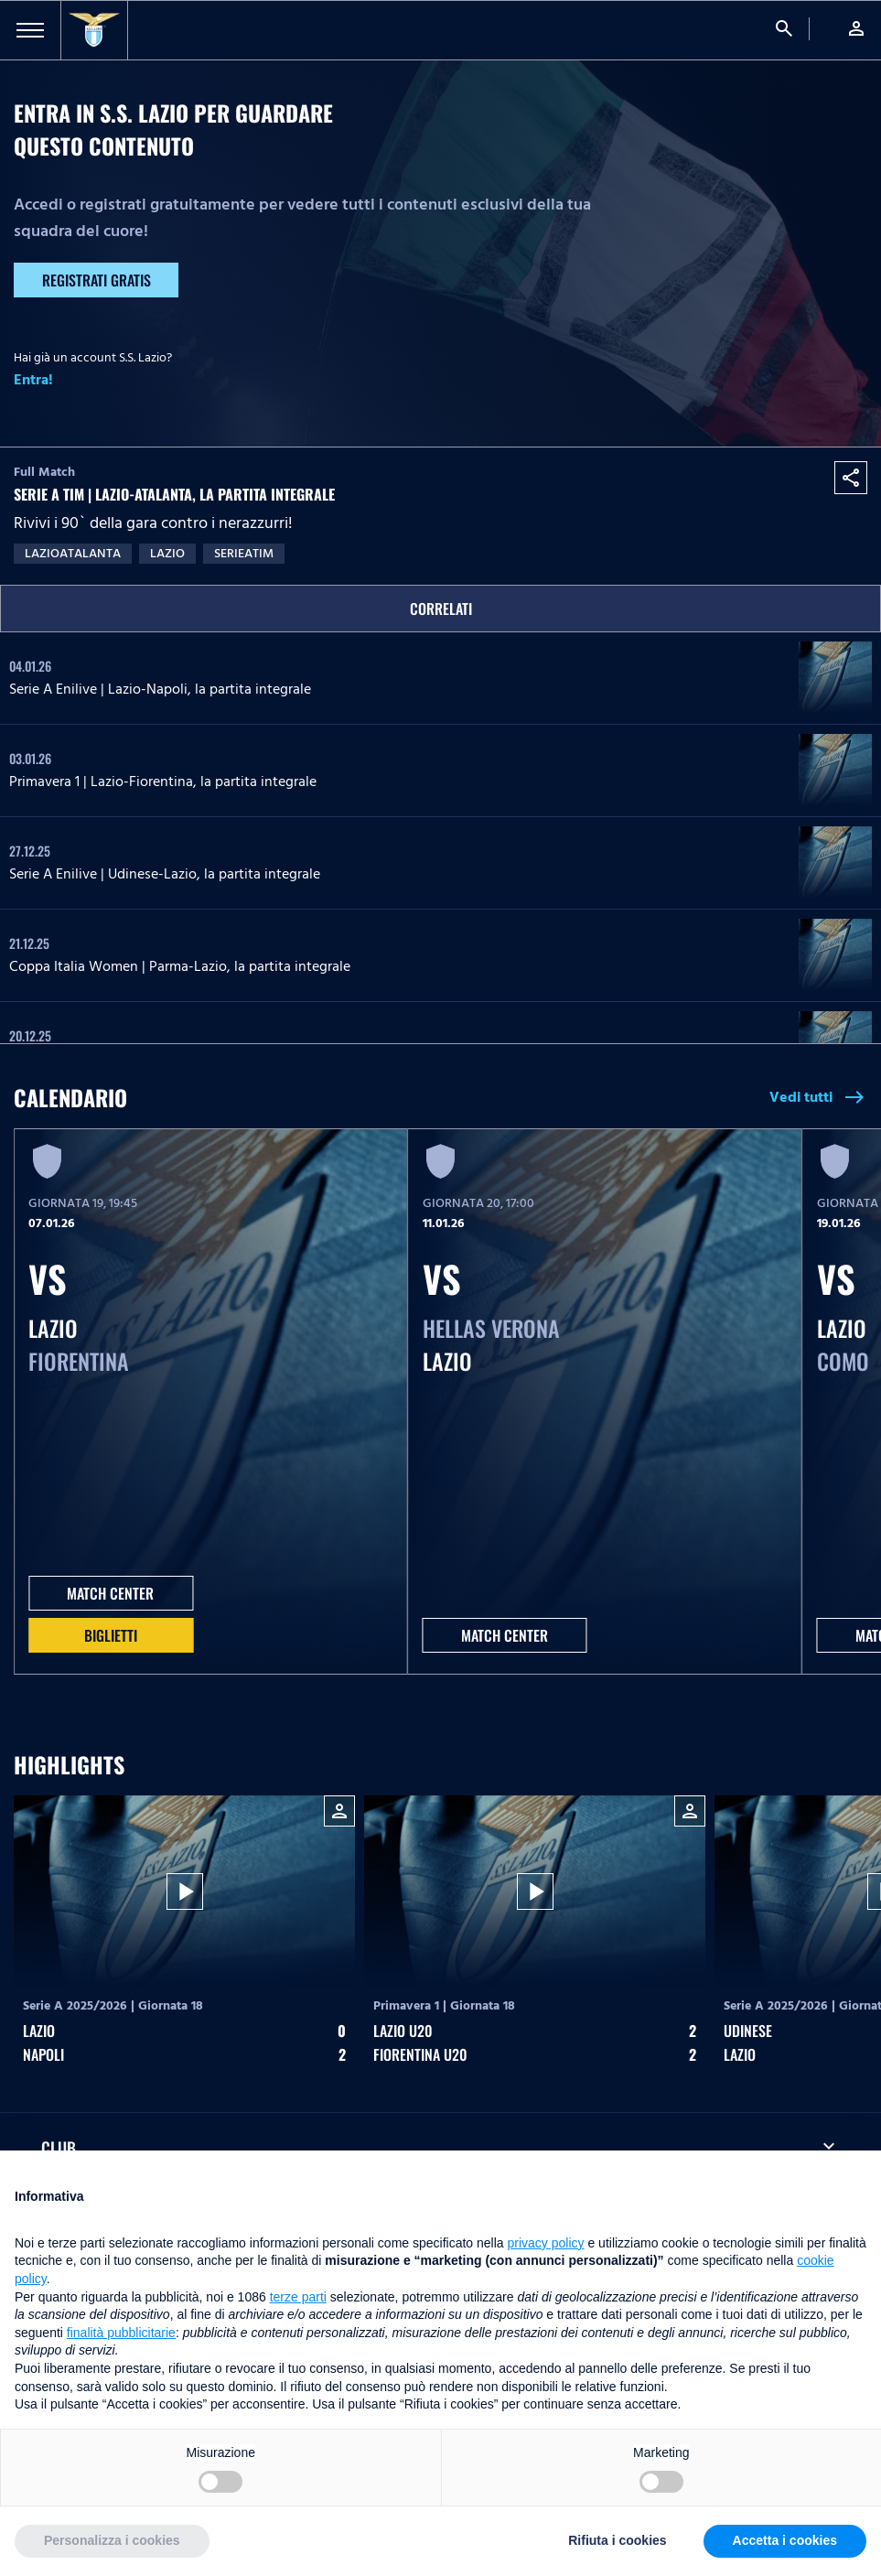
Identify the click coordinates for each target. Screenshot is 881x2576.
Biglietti (110, 1635)
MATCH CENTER (110, 1593)
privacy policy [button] (546, 2243)
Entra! (33, 380)
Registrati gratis (96, 280)
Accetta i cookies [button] (785, 2540)
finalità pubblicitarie (121, 2332)
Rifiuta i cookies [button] (617, 2540)
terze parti (298, 2297)
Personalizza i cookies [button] (112, 2540)
